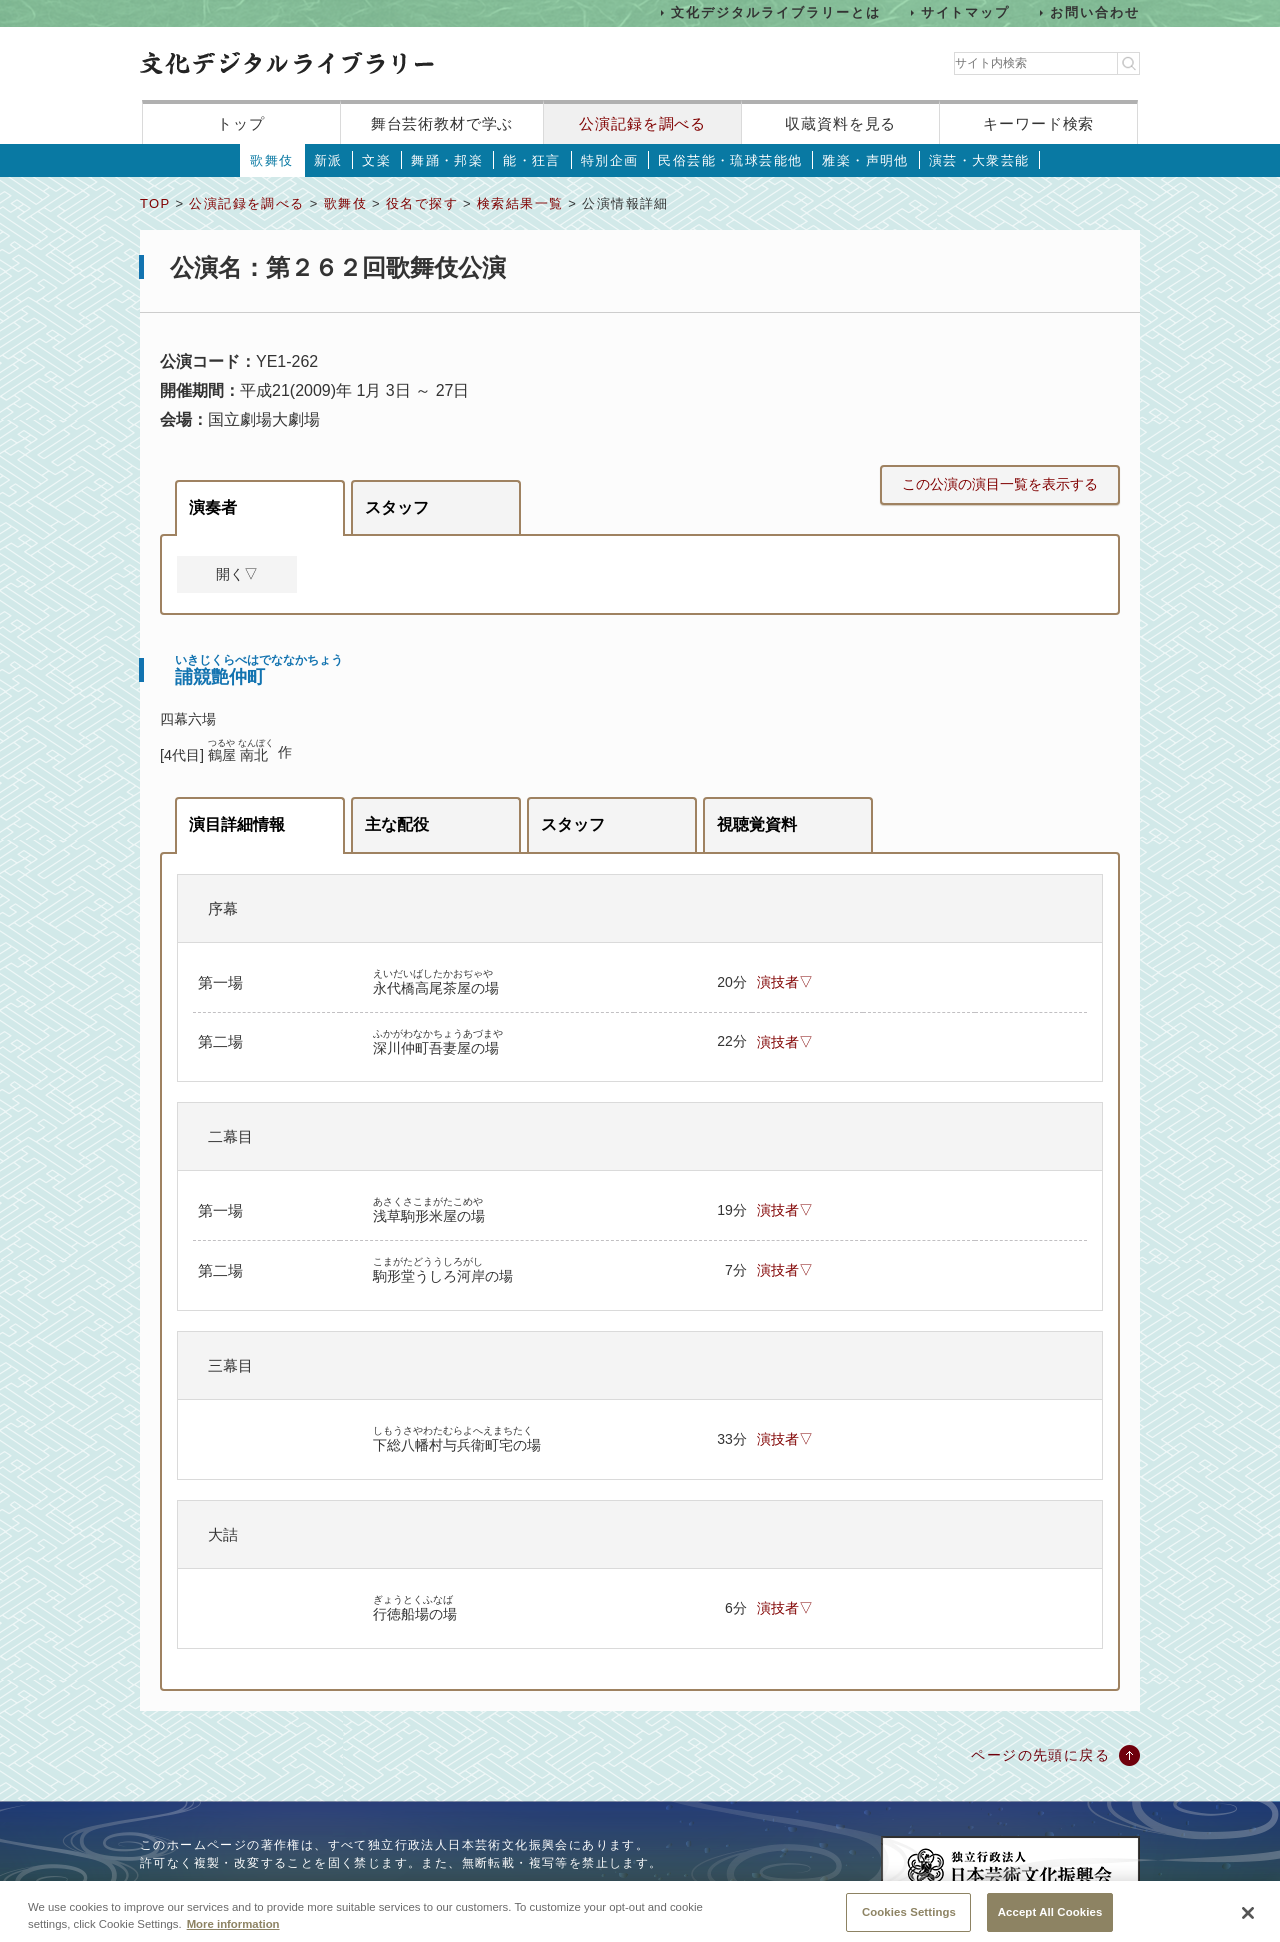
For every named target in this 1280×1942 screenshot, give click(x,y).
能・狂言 (532, 160)
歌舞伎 (271, 160)
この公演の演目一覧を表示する (1000, 484)
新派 (328, 160)
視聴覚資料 (757, 824)
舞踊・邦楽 (447, 160)
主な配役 (397, 824)
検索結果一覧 (520, 203)
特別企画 (610, 160)
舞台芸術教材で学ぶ (442, 123)
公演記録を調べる (642, 123)
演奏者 (213, 507)
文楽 (376, 160)
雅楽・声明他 (865, 160)
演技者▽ (785, 982)
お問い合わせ (1095, 12)
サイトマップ (966, 12)
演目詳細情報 (237, 824)
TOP (155, 203)
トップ (241, 123)
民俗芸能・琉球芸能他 (730, 160)
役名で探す (422, 203)
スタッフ (397, 507)
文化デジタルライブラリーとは (775, 12)
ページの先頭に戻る (1040, 1755)
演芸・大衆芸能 (979, 160)
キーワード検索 (1038, 123)
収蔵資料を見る (840, 123)
